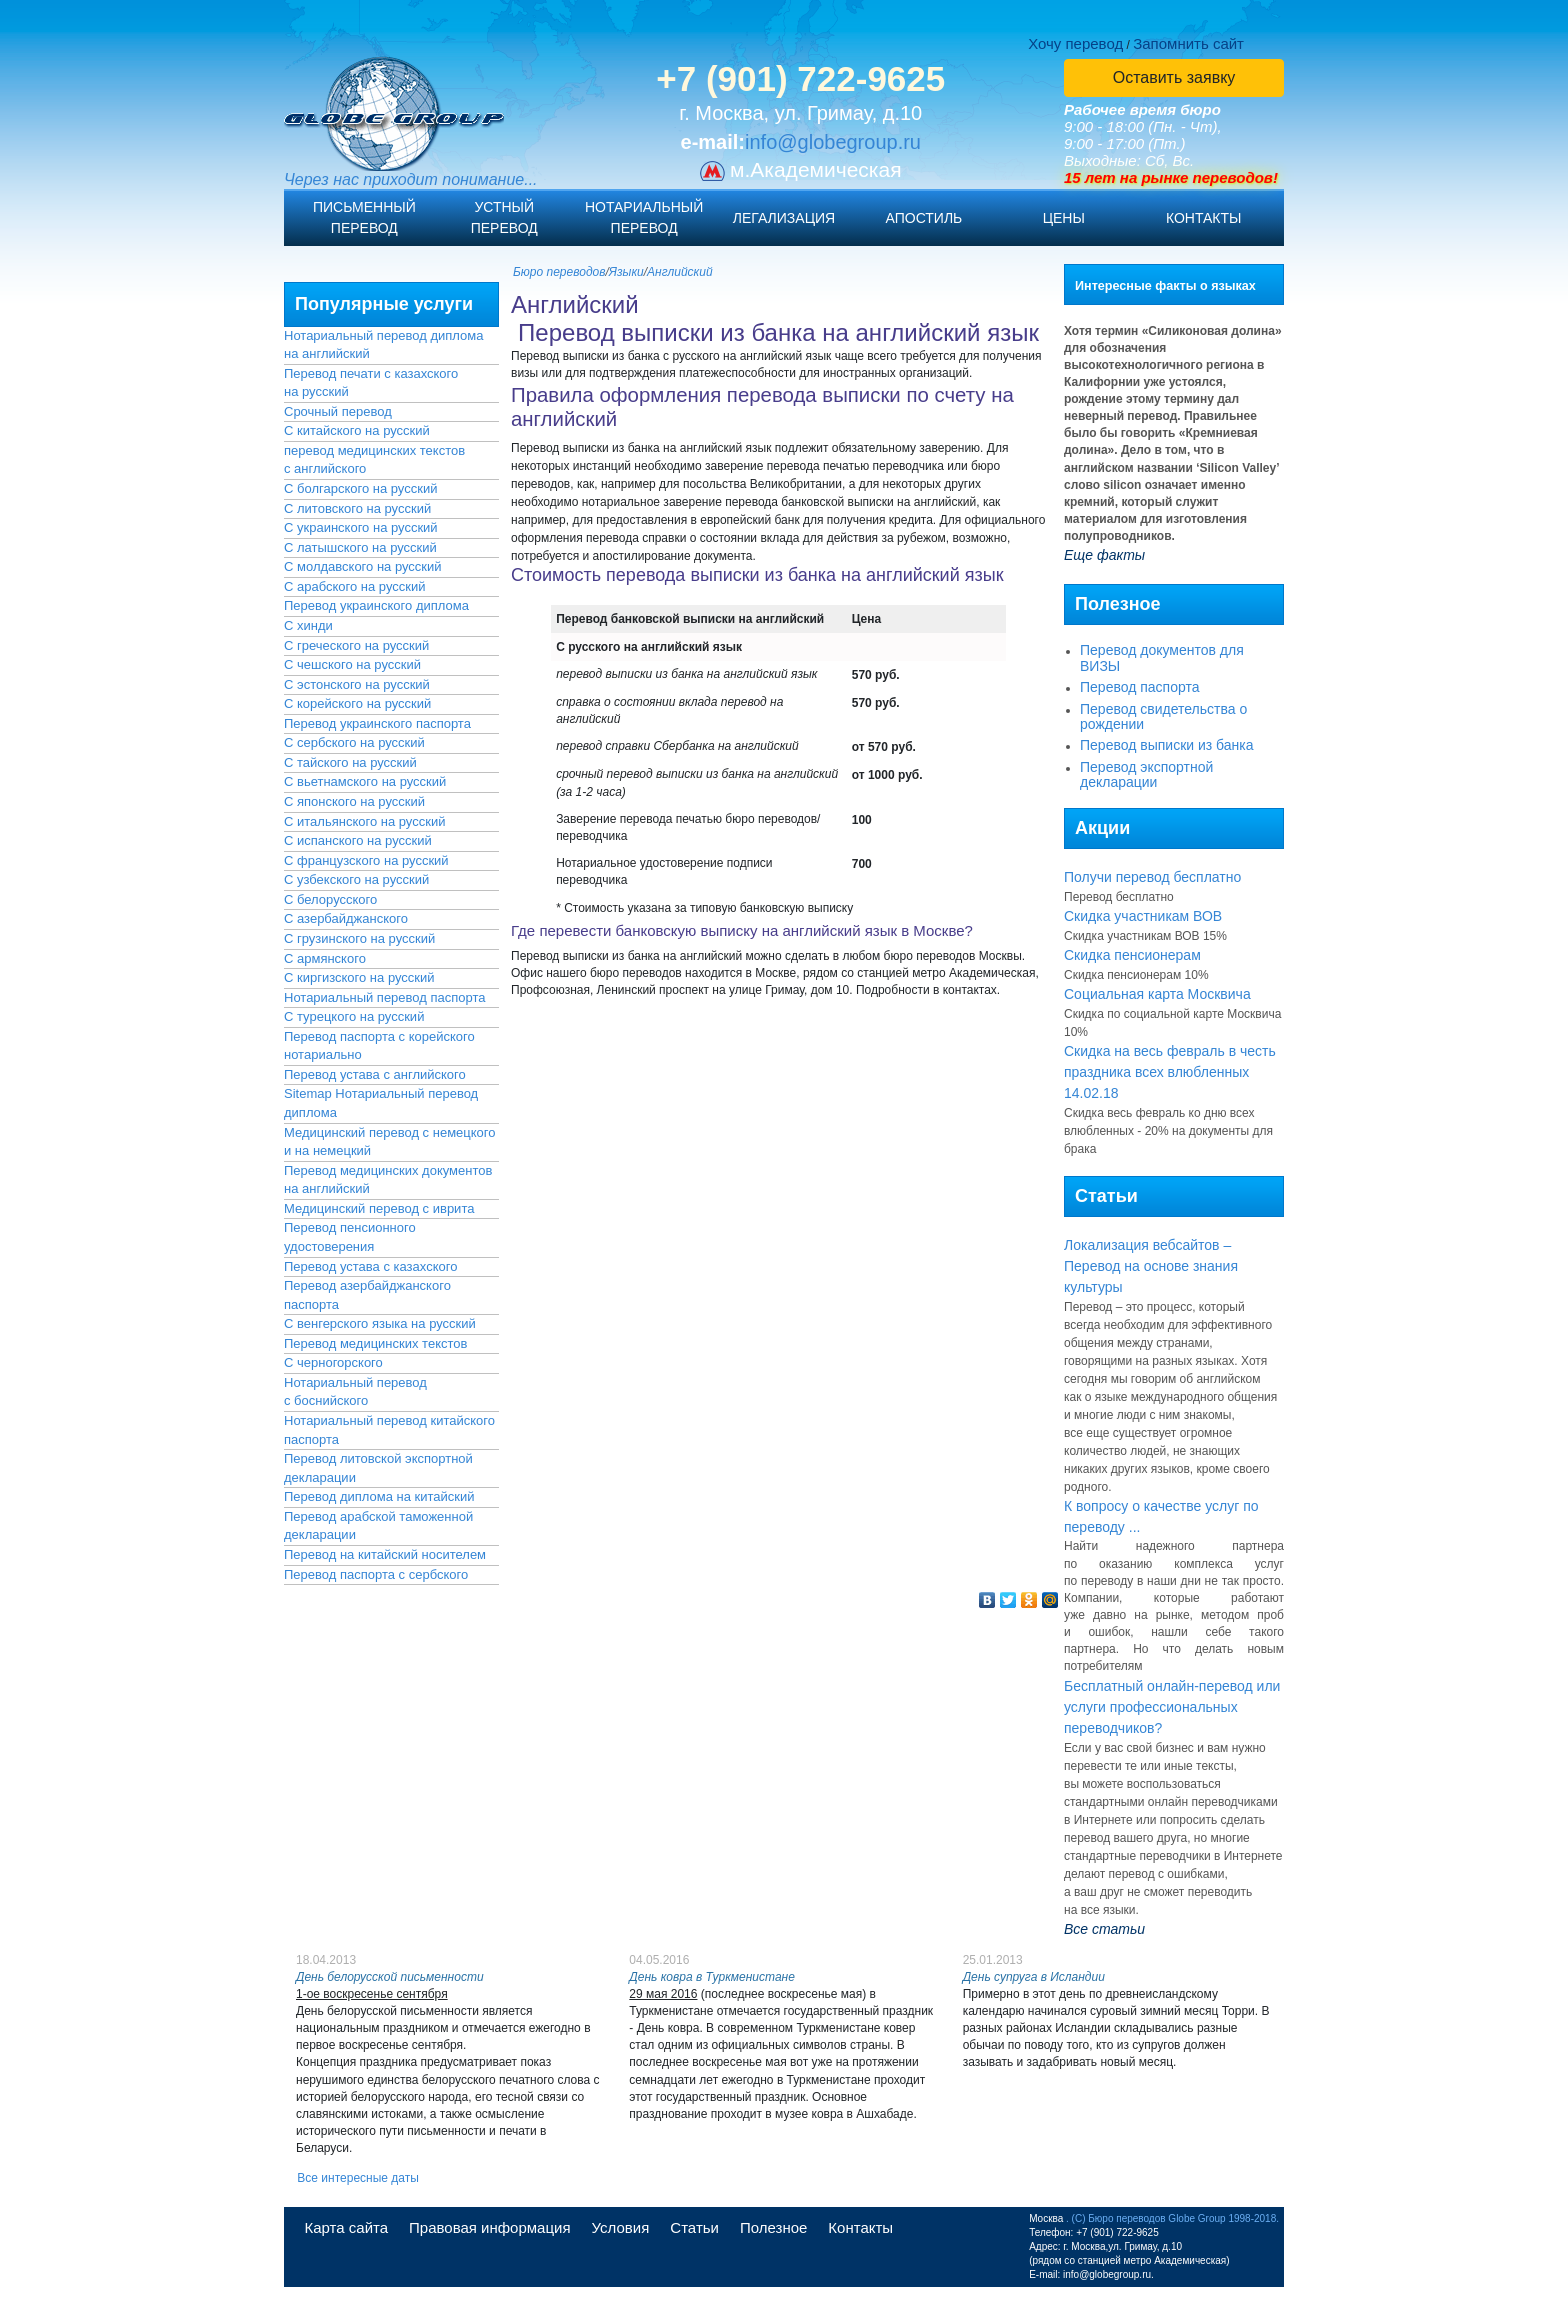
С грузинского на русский (359, 938)
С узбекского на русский (356, 879)
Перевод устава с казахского (370, 1266)
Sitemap (308, 1093)
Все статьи (1104, 1929)
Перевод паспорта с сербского (376, 1574)
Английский (680, 272)
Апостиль (924, 218)
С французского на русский (366, 860)
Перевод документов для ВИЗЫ (1162, 657)
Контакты (1204, 218)
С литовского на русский (357, 508)
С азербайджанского (346, 918)
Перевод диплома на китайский (379, 1496)
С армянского (325, 958)
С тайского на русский (350, 762)
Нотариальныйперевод (644, 217)
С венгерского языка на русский (380, 1323)
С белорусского (330, 899)
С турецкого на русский (354, 1016)
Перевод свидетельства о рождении (1163, 716)
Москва (1046, 2218)
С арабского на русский (355, 586)
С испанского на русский (358, 840)
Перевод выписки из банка (1167, 745)
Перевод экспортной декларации (1146, 774)
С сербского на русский (354, 742)
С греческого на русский (356, 645)
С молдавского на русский (363, 566)
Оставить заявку (1174, 77)
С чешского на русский (352, 664)
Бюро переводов (559, 272)
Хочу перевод (1075, 43)
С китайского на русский (357, 430)
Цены (1064, 218)
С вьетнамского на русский (365, 781)
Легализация (784, 218)
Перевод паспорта (1140, 687)
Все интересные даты (358, 2178)
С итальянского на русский (364, 821)
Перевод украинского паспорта (377, 723)
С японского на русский (354, 801)
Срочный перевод (338, 411)
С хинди (308, 625)
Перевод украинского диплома (376, 605)
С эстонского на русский (357, 684)
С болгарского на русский (360, 488)
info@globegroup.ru (833, 142)
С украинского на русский (361, 527)
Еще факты (1104, 555)
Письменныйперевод (364, 217)
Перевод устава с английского (375, 1074)
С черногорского (333, 1362)
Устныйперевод (504, 217)
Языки (626, 272)
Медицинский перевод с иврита (379, 1208)
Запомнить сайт (1188, 43)
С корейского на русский (357, 703)
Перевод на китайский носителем (385, 1554)
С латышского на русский (360, 547)
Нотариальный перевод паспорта (385, 997)
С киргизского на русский (359, 977)
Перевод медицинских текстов (375, 1343)
